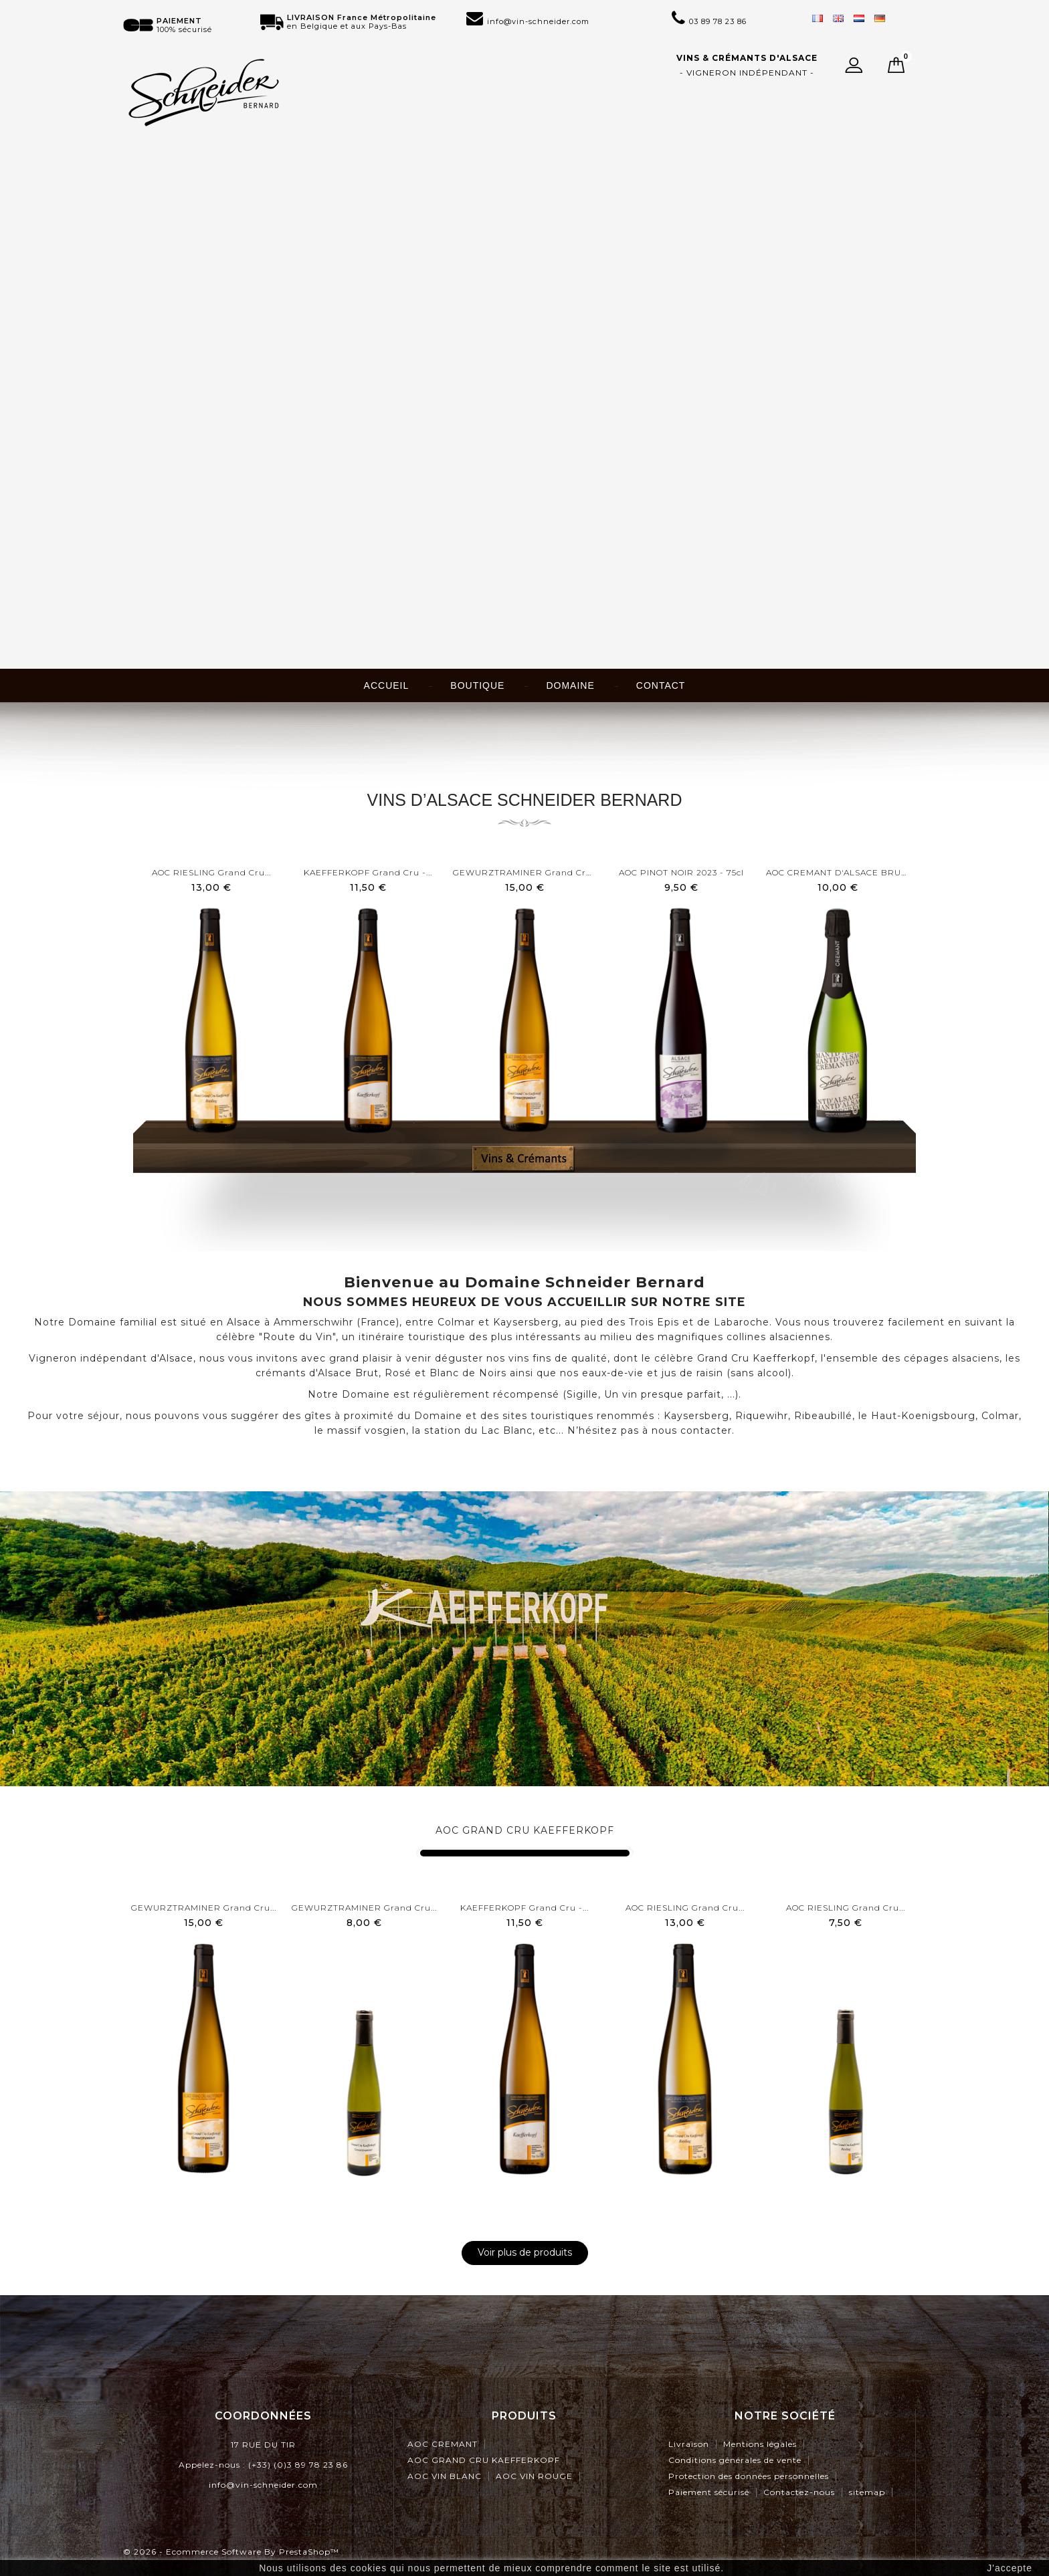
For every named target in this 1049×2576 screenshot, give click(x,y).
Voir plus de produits (525, 2252)
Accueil (386, 685)
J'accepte (1009, 2568)
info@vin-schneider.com (263, 2485)
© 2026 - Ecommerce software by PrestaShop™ (231, 2552)
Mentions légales (760, 2444)
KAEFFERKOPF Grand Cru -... (368, 872)
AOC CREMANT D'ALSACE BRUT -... (837, 872)
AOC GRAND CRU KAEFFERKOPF (525, 1830)
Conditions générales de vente (734, 2460)
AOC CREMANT (442, 2444)
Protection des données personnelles (748, 2476)
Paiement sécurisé (708, 2492)
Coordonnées (263, 2415)
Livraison (688, 2444)
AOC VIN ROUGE (534, 2476)
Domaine (570, 685)
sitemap (867, 2492)
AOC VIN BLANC (444, 2476)
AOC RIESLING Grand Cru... (211, 872)
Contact (661, 685)
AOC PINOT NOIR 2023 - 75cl (681, 872)
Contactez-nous (799, 2492)
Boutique (477, 685)
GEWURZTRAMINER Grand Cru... (524, 872)
